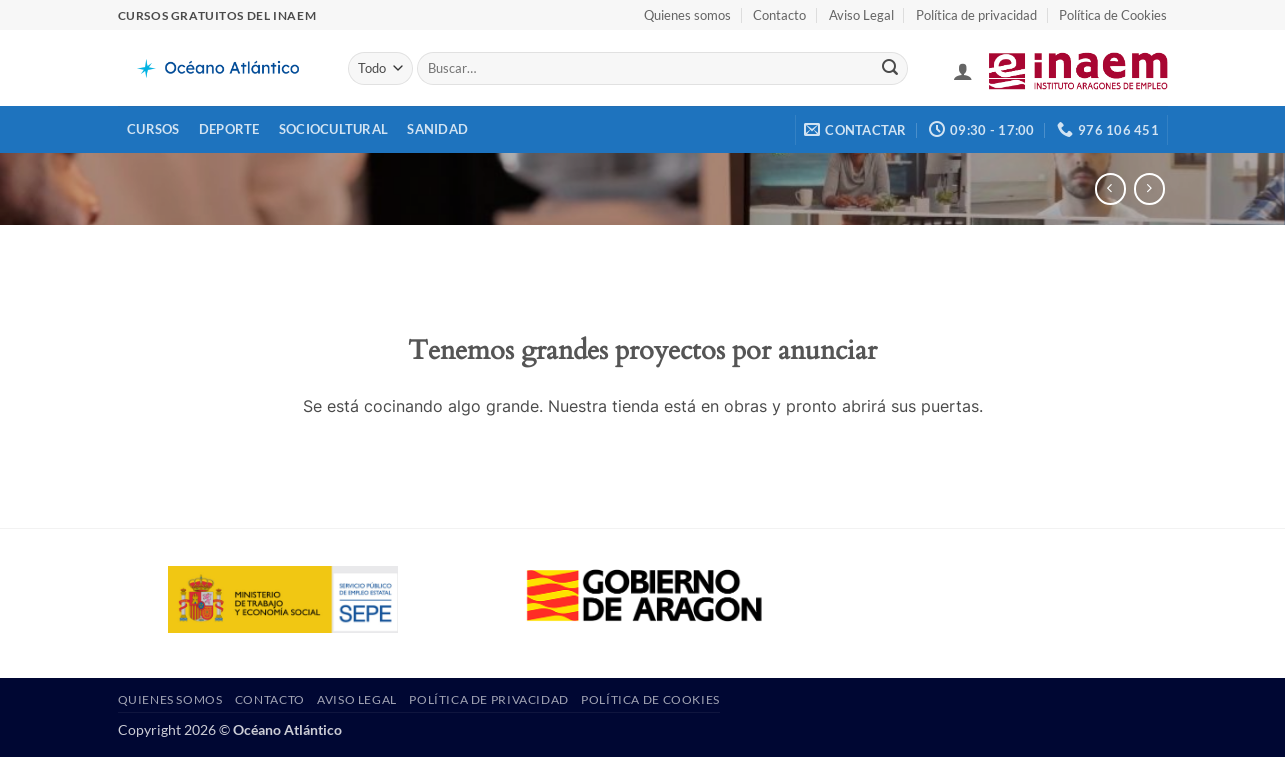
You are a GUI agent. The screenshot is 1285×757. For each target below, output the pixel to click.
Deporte (229, 129)
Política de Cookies (1113, 15)
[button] (963, 71)
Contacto (779, 15)
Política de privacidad (976, 15)
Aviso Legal (861, 15)
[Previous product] (1149, 188)
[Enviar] (890, 69)
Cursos (153, 129)
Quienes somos (687, 15)
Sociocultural (333, 129)
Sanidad (437, 129)
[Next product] (1110, 188)
